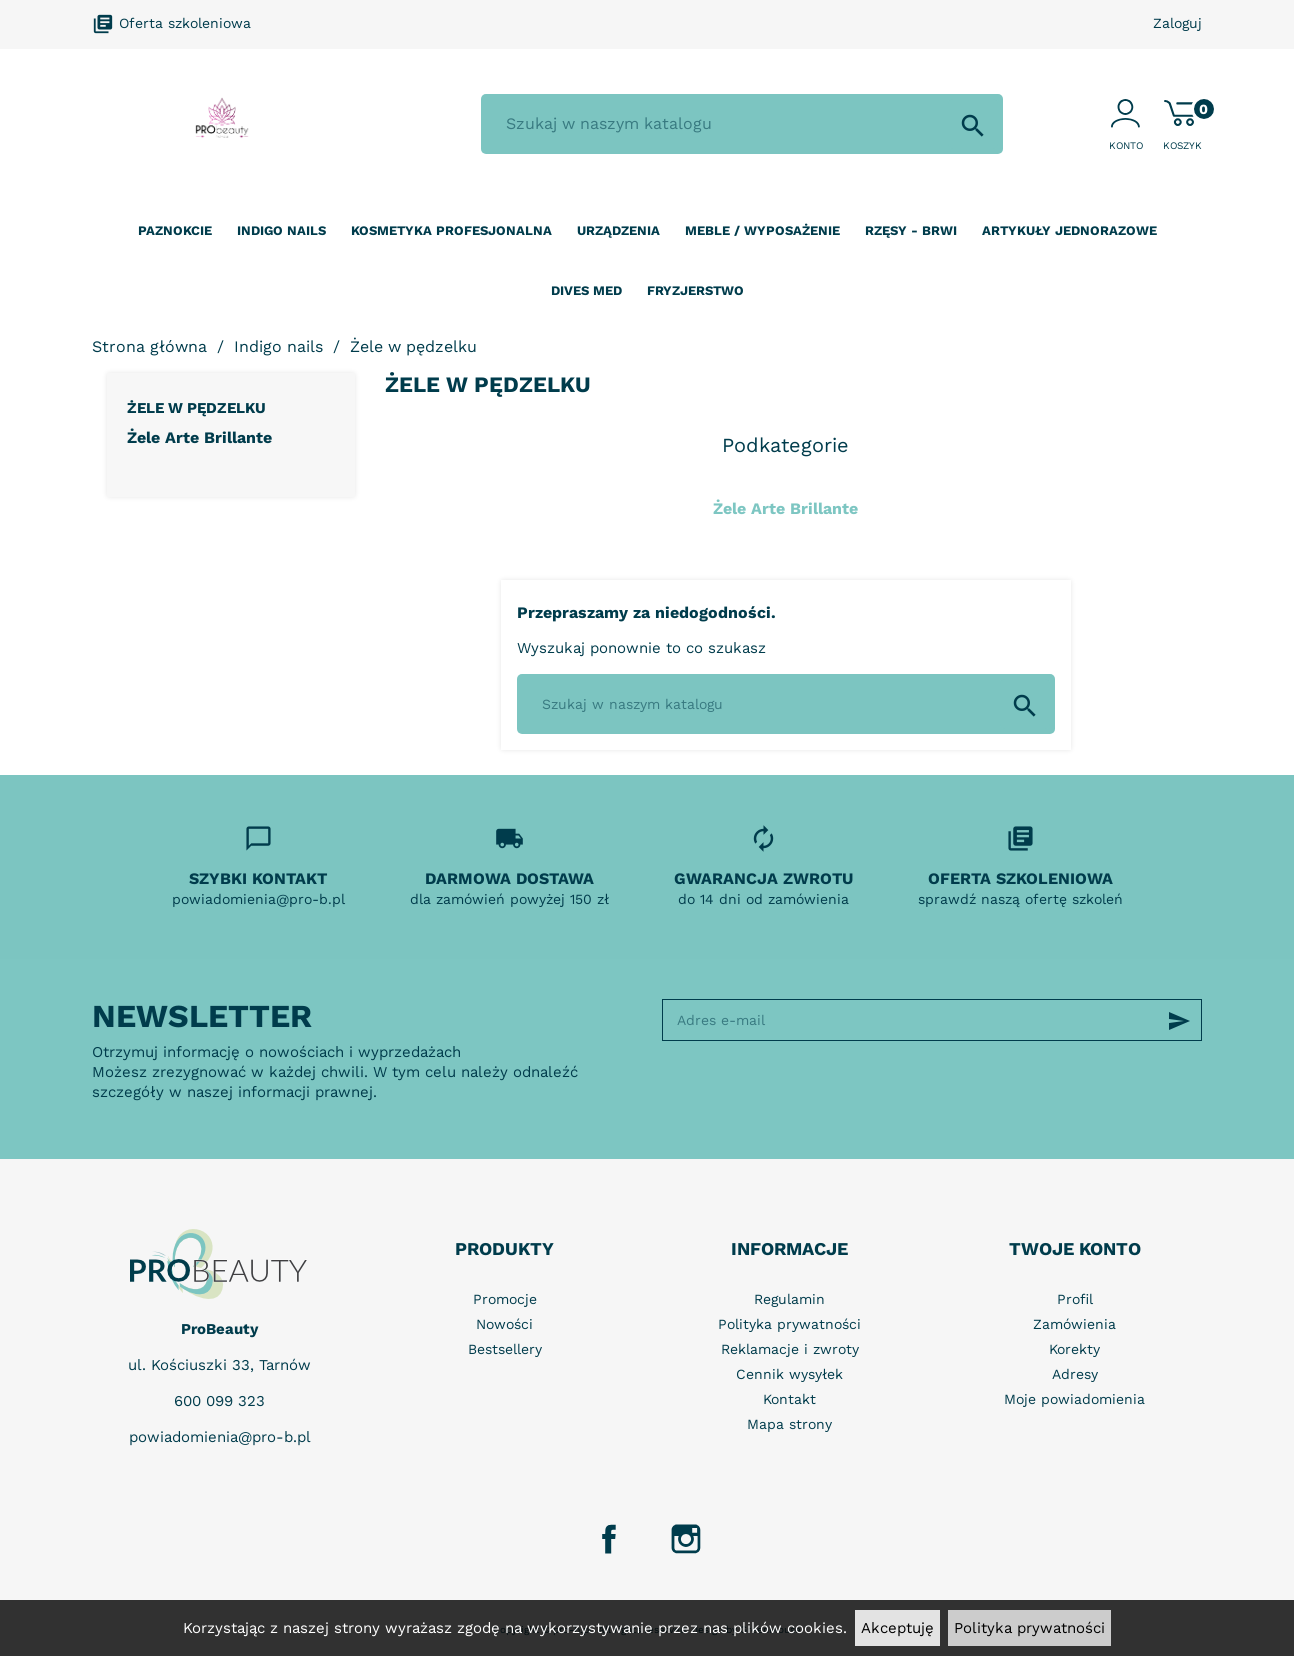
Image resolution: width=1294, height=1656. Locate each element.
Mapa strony (789, 1424)
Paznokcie (175, 230)
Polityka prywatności (1029, 1628)
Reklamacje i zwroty (790, 1349)
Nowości (504, 1324)
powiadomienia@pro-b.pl (220, 1437)
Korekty (1074, 1349)
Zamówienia (1074, 1324)
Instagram (686, 1539)
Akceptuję (897, 1628)
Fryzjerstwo (695, 290)
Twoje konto (1075, 1248)
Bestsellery (505, 1349)
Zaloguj (1177, 23)
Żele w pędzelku (196, 408)
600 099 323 (219, 1401)
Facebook (609, 1539)
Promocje (505, 1299)
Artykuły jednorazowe (1069, 230)
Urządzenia (618, 230)
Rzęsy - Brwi (911, 230)
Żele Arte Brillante (199, 437)
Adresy (1075, 1374)
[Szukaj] (742, 124)
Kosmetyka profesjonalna (451, 230)
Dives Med (586, 290)
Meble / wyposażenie (762, 230)
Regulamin (789, 1299)
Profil (1075, 1299)
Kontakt (789, 1399)
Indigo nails (281, 230)
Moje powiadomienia (1074, 1399)
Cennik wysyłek (789, 1374)
